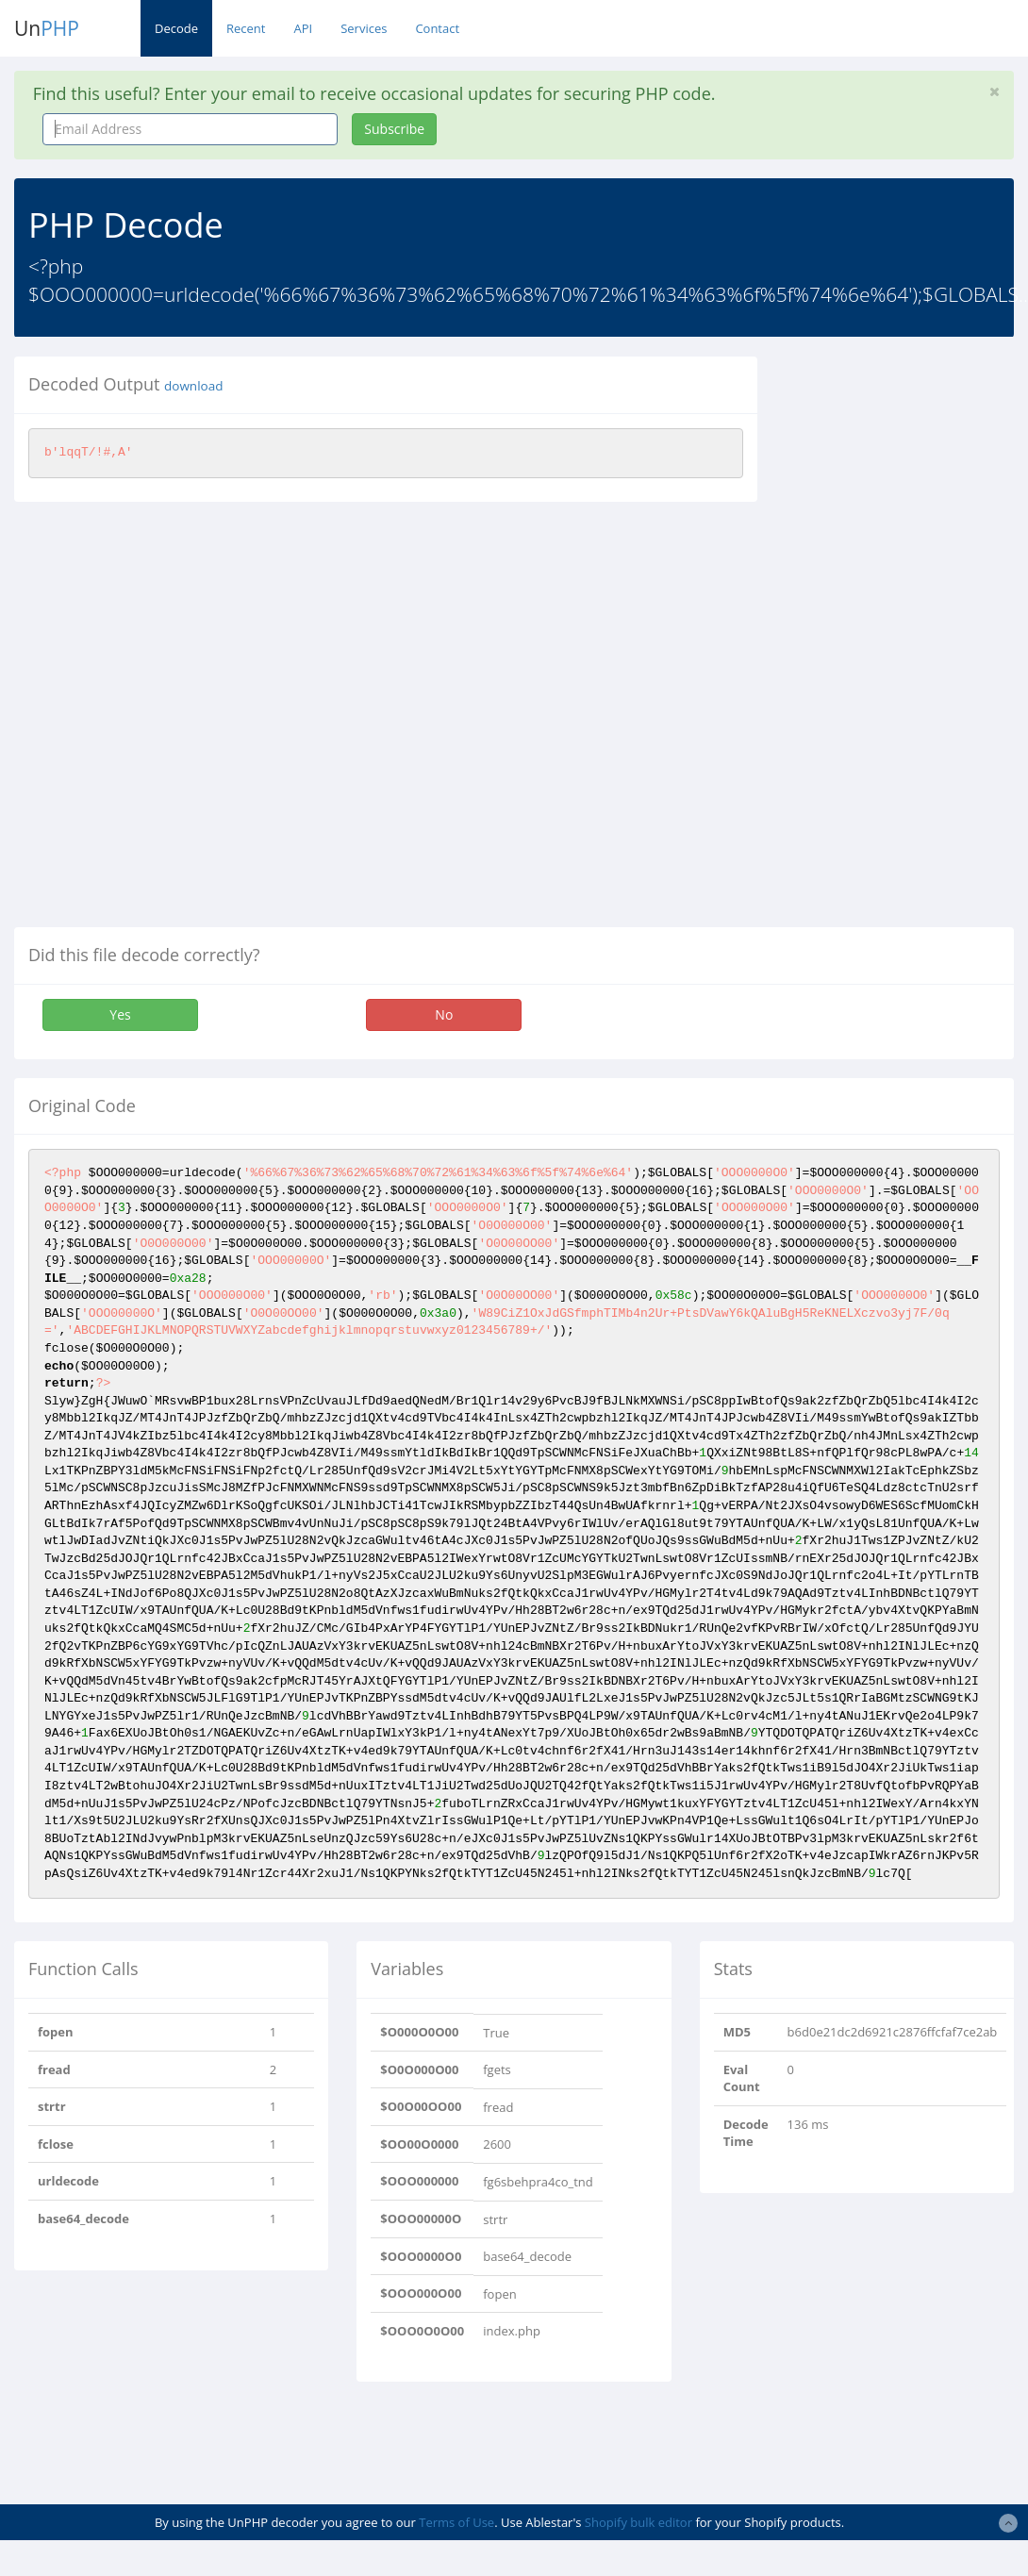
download (193, 385)
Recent (245, 28)
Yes (119, 1014)
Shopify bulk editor (638, 2522)
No (444, 1014)
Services (363, 28)
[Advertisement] (899, 639)
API (302, 28)
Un (46, 28)
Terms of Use (456, 2522)
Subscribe (394, 129)
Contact (437, 28)
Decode (176, 28)
